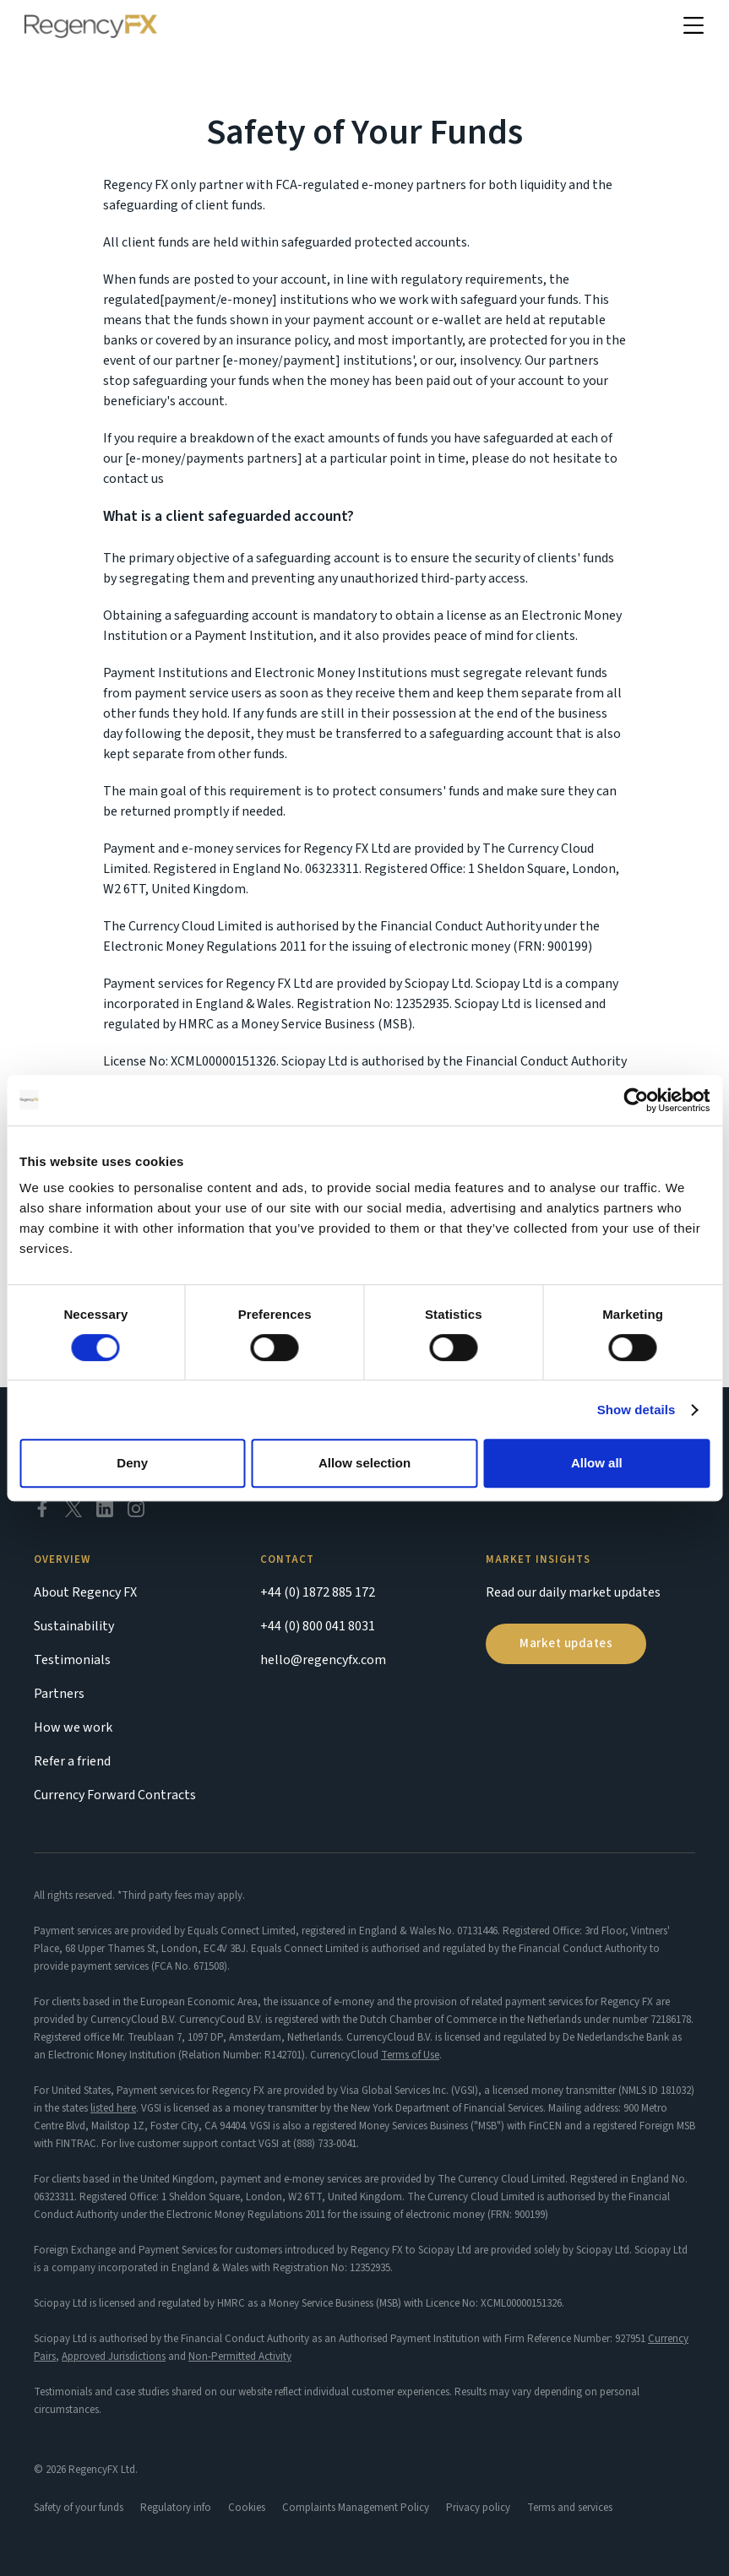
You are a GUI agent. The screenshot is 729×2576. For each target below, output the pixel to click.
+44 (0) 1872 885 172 (317, 1592)
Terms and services (569, 2507)
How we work (73, 1727)
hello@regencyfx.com (323, 1660)
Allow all (597, 1463)
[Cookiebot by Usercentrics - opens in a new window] (636, 1100)
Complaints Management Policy (355, 2507)
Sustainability (74, 1626)
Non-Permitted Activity (239, 2356)
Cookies (246, 2507)
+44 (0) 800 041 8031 (317, 1626)
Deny (132, 1463)
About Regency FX (85, 1592)
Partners (59, 1693)
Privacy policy (478, 2507)
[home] (91, 26)
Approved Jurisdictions (114, 2356)
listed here (113, 2108)
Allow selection (364, 1463)
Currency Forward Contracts (115, 1795)
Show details (636, 1409)
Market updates (566, 1643)
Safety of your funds (78, 2507)
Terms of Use (410, 2055)
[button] (693, 26)
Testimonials (72, 1660)
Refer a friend (72, 1761)
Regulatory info (175, 2507)
